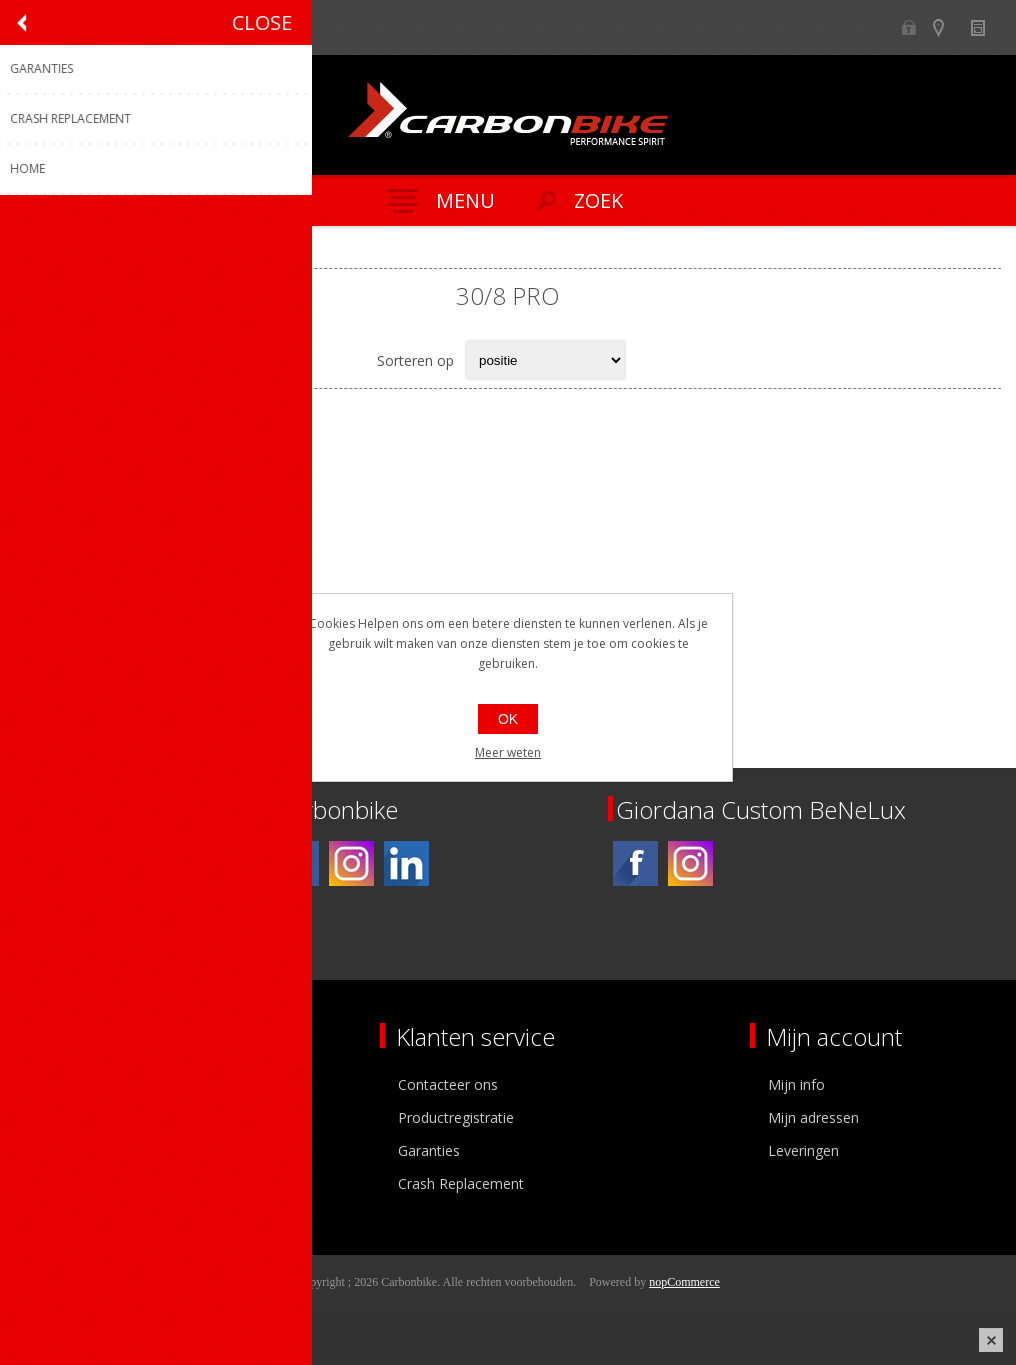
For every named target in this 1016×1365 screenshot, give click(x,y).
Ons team (60, 1117)
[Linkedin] (406, 863)
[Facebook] (296, 863)
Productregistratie (456, 1117)
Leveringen (803, 1150)
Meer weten (508, 752)
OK (508, 719)
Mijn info (796, 1084)
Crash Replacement (461, 1183)
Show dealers (947, 27)
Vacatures (60, 1150)
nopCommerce (684, 1282)
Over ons (57, 1084)
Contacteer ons (448, 1084)
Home (40, 251)
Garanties (429, 1150)
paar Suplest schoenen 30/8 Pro (179, 599)
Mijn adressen (813, 1117)
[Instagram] (351, 863)
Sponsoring (64, 1183)
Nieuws (986, 27)
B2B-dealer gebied (908, 27)
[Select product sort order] (545, 360)
